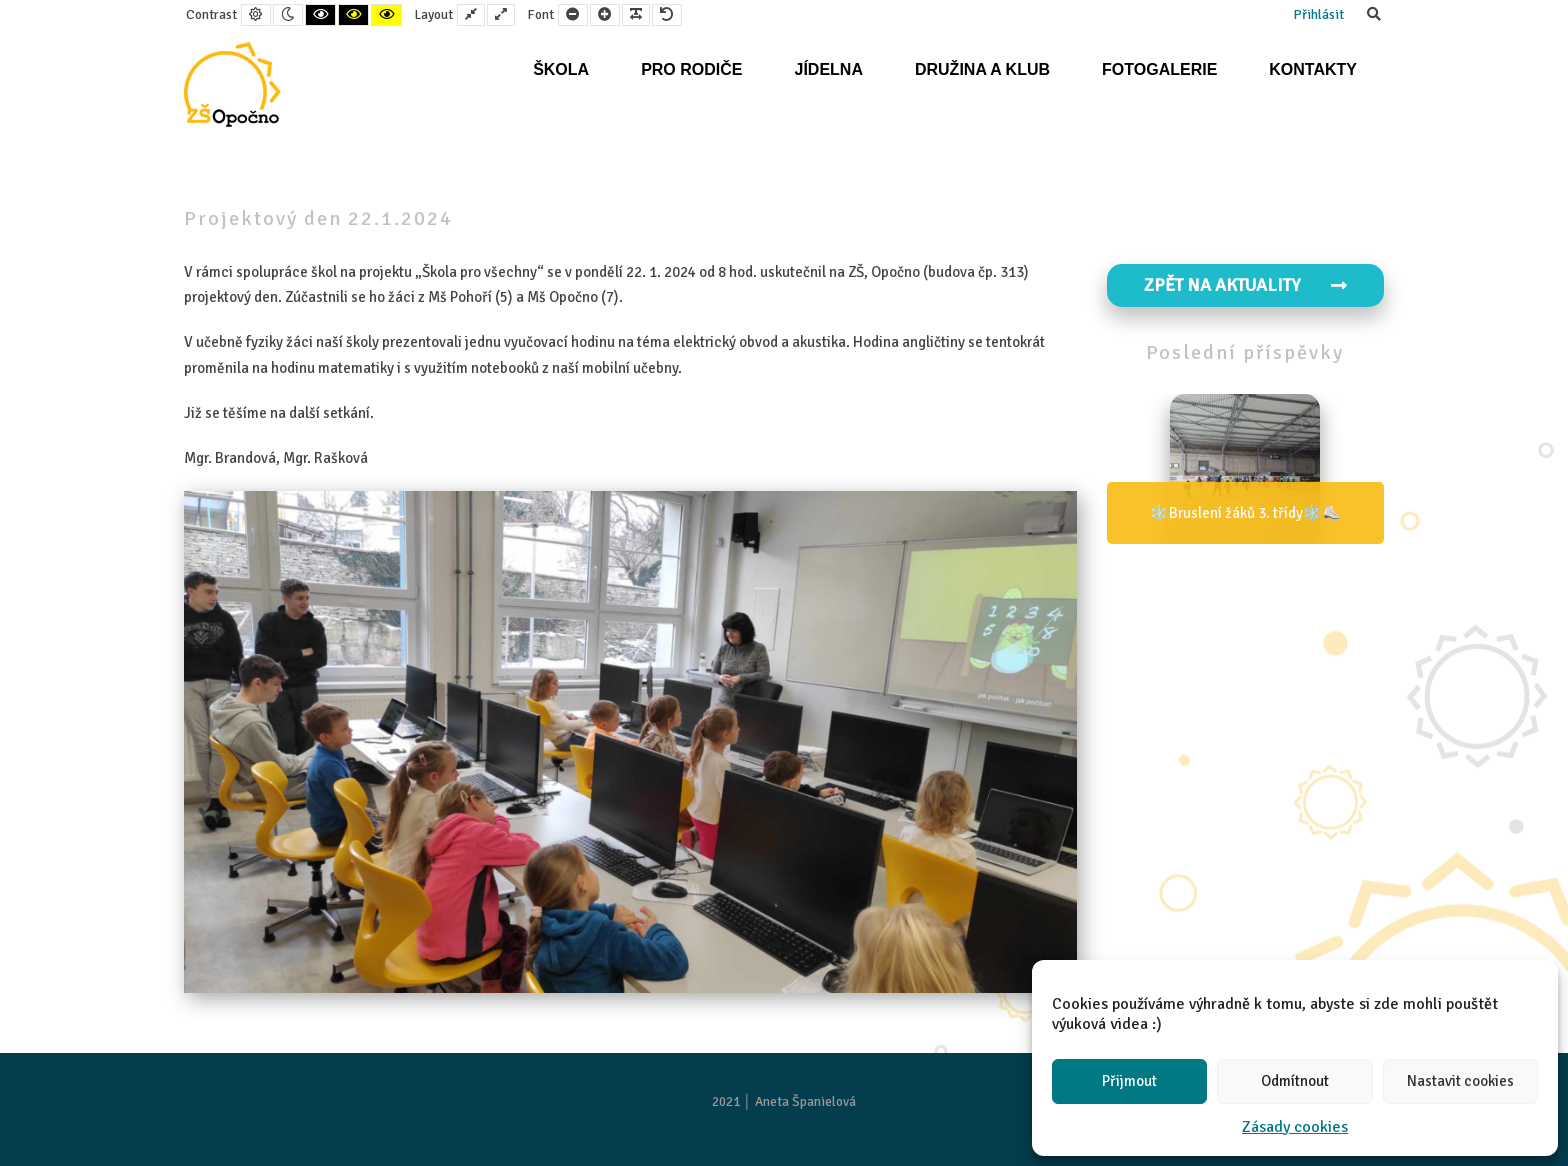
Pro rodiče (691, 69)
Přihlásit (1318, 14)
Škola (561, 69)
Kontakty (1313, 69)
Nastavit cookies (1460, 1081)
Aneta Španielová (805, 1101)
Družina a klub (982, 69)
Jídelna (828, 69)
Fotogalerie (1159, 69)
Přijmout (1129, 1081)
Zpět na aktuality (1246, 285)
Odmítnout (1295, 1081)
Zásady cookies (1295, 1127)
